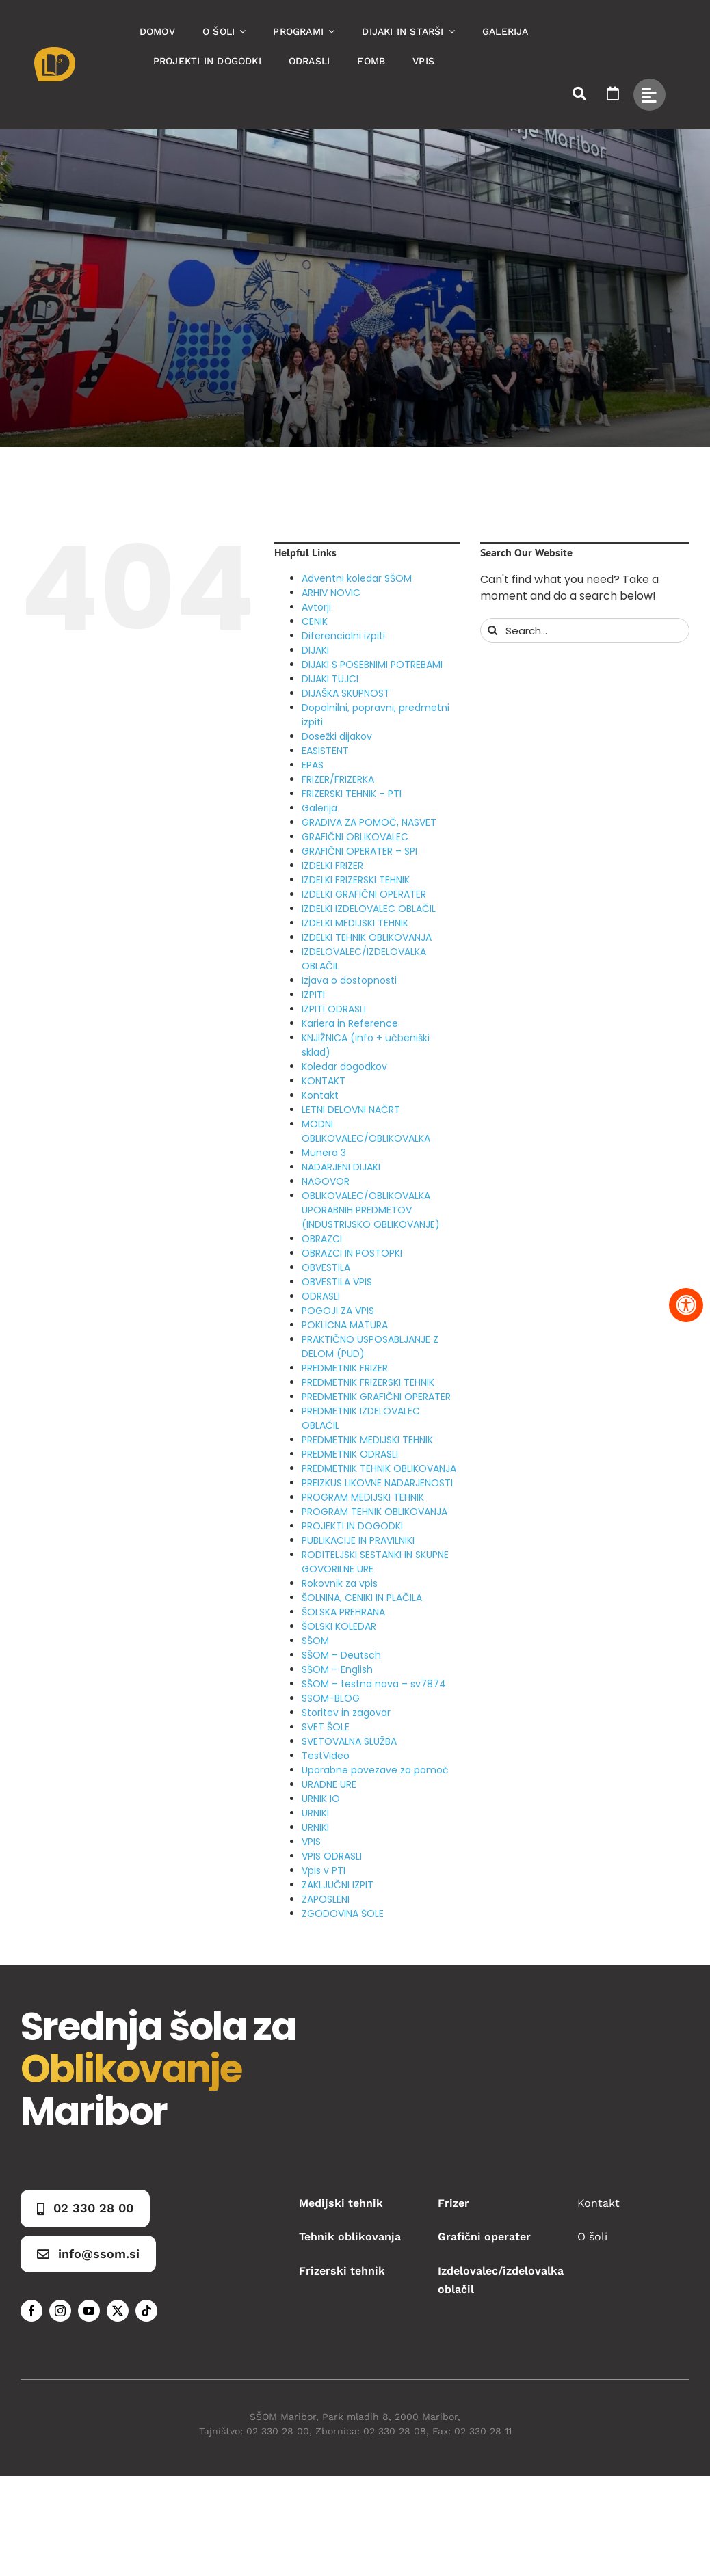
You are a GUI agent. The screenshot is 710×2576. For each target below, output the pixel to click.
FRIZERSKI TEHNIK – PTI (352, 794)
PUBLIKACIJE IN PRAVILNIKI (358, 1540)
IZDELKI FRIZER (332, 865)
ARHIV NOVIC (331, 593)
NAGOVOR (326, 1181)
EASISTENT (325, 750)
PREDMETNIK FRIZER (345, 1368)
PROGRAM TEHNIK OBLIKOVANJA (374, 1511)
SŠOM (315, 1641)
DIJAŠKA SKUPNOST (346, 693)
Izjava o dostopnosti (349, 980)
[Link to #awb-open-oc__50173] (579, 93)
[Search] (492, 630)
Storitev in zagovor (346, 1712)
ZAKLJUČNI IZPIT (337, 1885)
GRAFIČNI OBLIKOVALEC (355, 837)
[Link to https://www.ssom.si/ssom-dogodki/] (613, 93)
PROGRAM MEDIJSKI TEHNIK (363, 1497)
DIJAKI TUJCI (330, 679)
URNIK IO (321, 1799)
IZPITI (313, 995)
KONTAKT (323, 1081)
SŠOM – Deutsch (341, 1655)
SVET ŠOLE (326, 1727)
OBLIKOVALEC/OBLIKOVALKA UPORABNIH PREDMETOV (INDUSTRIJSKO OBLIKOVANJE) (371, 1210)
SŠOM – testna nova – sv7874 (374, 1684)
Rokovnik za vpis (340, 1583)
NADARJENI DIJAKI (341, 1167)
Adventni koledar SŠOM (357, 578)
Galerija (319, 808)
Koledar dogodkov (344, 1066)
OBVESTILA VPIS (337, 1282)
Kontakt (320, 1095)
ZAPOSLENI (326, 1899)
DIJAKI (315, 650)
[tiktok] (146, 2311)
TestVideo (326, 1755)
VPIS (311, 1842)
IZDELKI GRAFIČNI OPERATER (364, 894)
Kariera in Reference (350, 1023)
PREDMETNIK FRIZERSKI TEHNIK (368, 1382)
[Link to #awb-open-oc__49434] (649, 94)
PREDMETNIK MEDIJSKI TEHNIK (367, 1440)
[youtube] (89, 2311)
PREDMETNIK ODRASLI (350, 1454)
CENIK (315, 621)
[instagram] (60, 2311)
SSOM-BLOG (331, 1698)
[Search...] (584, 630)
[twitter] (118, 2311)
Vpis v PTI (323, 1870)
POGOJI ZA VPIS (338, 1310)
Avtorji (316, 607)
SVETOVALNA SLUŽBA (349, 1741)
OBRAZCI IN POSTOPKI (352, 1253)
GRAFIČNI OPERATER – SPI (359, 851)
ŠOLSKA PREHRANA (343, 1612)
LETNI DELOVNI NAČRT (351, 1109)
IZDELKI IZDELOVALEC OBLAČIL (369, 908)
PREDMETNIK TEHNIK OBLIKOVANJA (379, 1468)
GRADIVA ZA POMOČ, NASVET (369, 822)
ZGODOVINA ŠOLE (343, 1913)
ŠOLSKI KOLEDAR (339, 1626)
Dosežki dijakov (337, 736)
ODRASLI (321, 1296)
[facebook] (31, 2311)
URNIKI (315, 1813)
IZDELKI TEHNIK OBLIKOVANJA (367, 937)
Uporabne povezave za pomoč (375, 1770)
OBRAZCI (322, 1239)
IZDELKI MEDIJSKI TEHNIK (355, 923)
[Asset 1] (54, 52)
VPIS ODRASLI (332, 1856)
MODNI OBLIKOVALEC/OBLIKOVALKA (366, 1131)
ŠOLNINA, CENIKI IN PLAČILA (362, 1598)
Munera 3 (324, 1152)
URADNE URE (329, 1784)
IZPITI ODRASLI (334, 1009)
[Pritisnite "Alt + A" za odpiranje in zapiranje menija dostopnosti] (686, 1305)
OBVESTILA (326, 1267)
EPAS (313, 765)
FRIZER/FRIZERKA (338, 779)
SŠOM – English (337, 1669)
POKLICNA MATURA (345, 1325)
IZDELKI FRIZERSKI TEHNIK (356, 880)
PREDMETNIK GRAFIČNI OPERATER (376, 1397)
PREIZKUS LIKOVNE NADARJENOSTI (377, 1483)
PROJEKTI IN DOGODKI (352, 1526)
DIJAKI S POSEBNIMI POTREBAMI (372, 664)
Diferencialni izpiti (343, 636)
